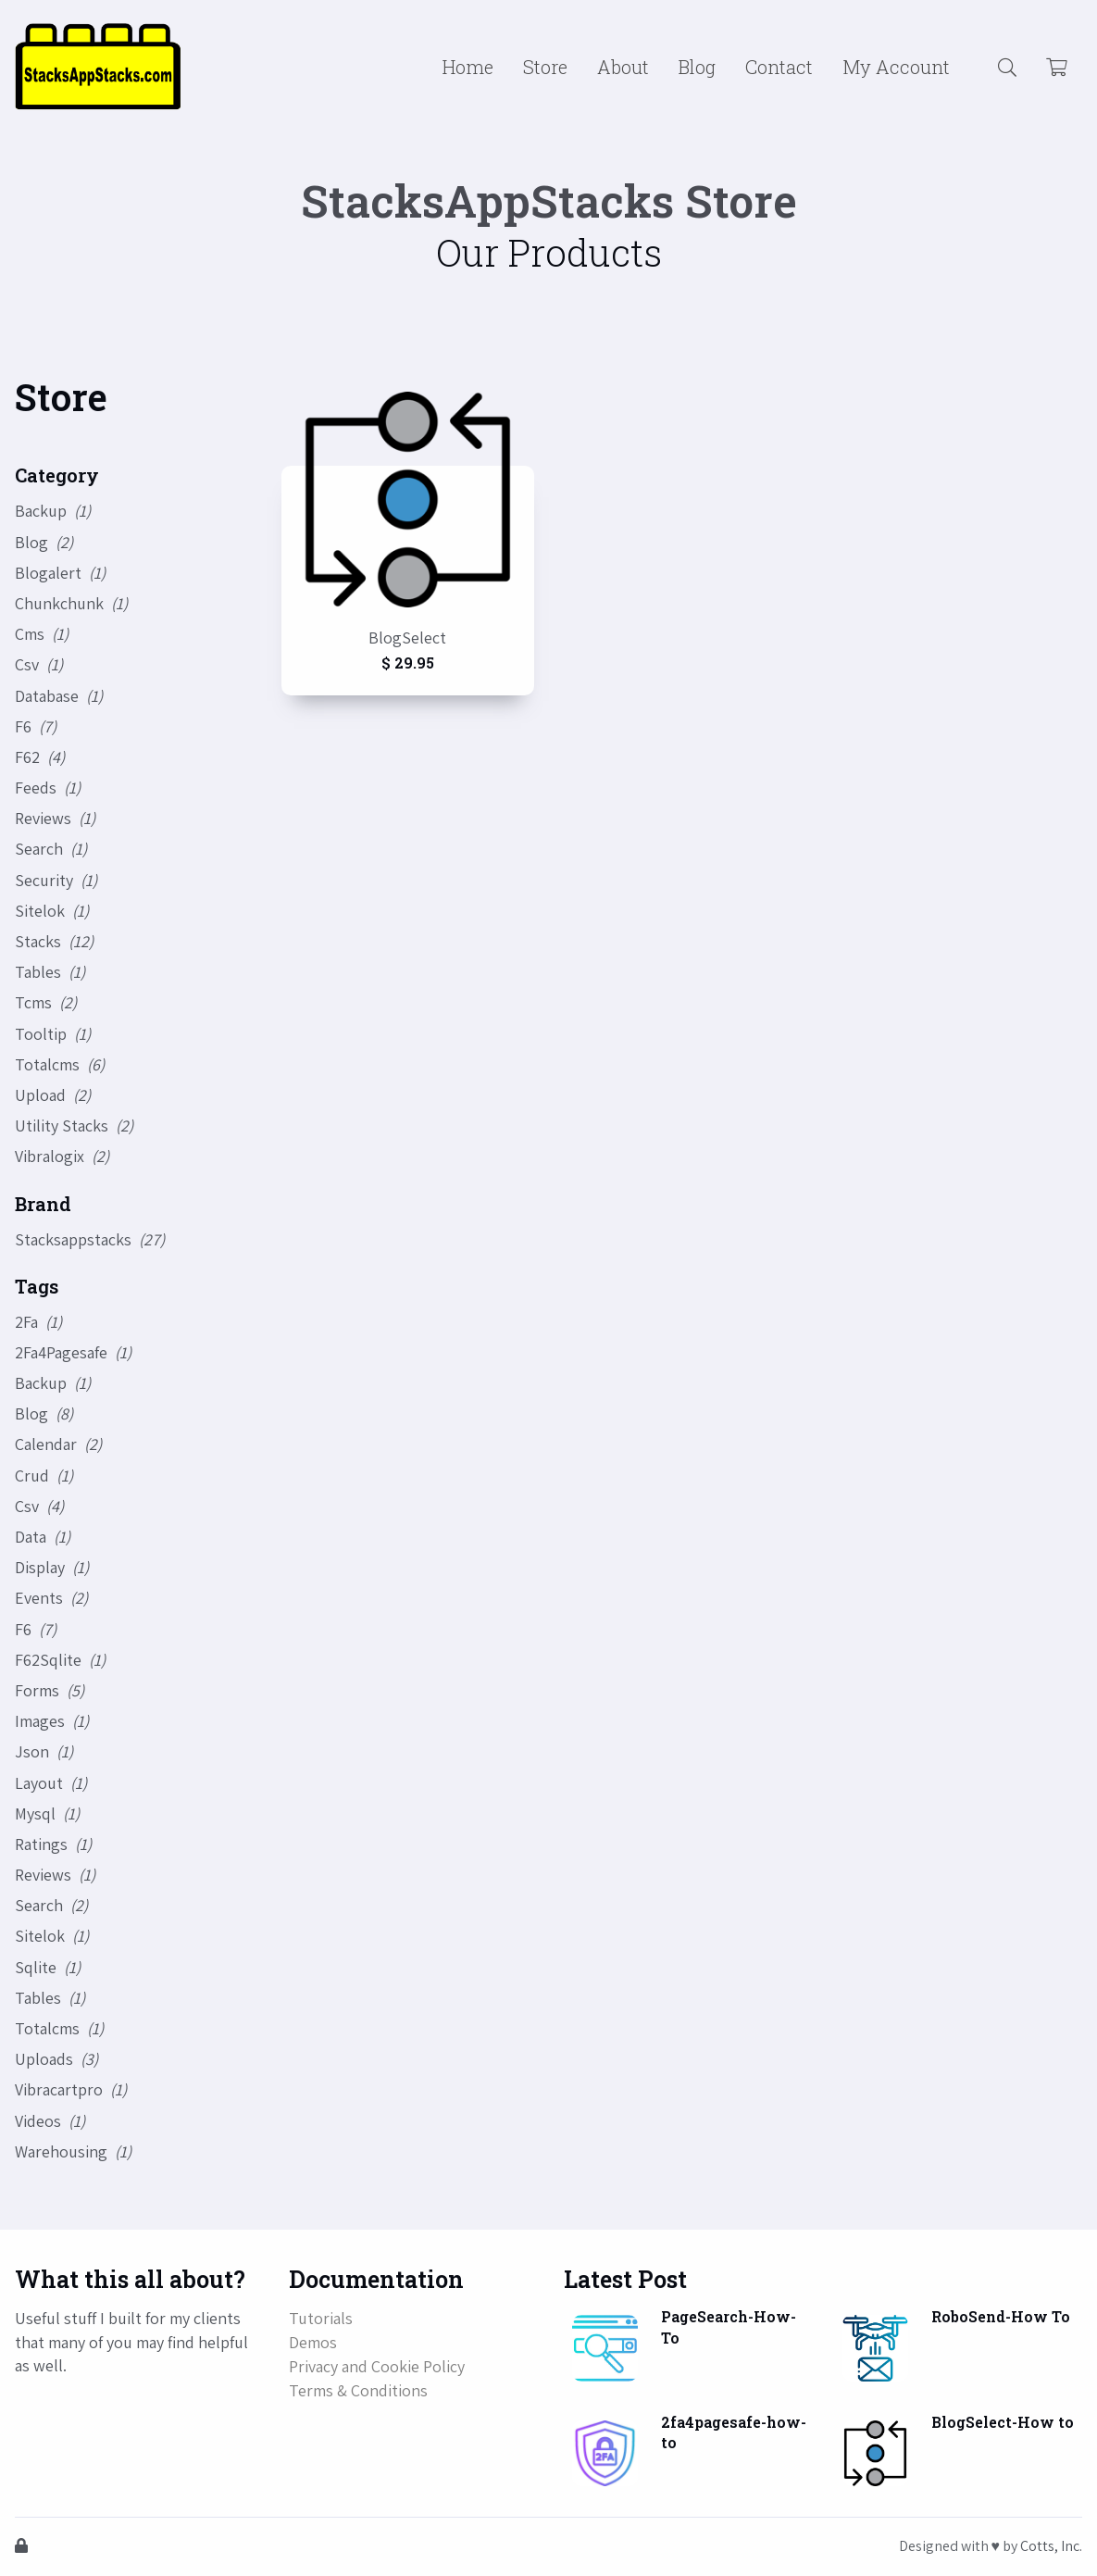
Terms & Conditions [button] (358, 2390)
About (623, 67)
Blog (697, 67)
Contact (779, 67)
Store (545, 67)
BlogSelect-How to (1002, 2422)
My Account (896, 67)
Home (468, 67)
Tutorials (321, 2318)
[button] (1007, 66)
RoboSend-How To (1000, 2316)
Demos (313, 2342)
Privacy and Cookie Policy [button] (377, 2366)
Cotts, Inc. (1051, 2546)
